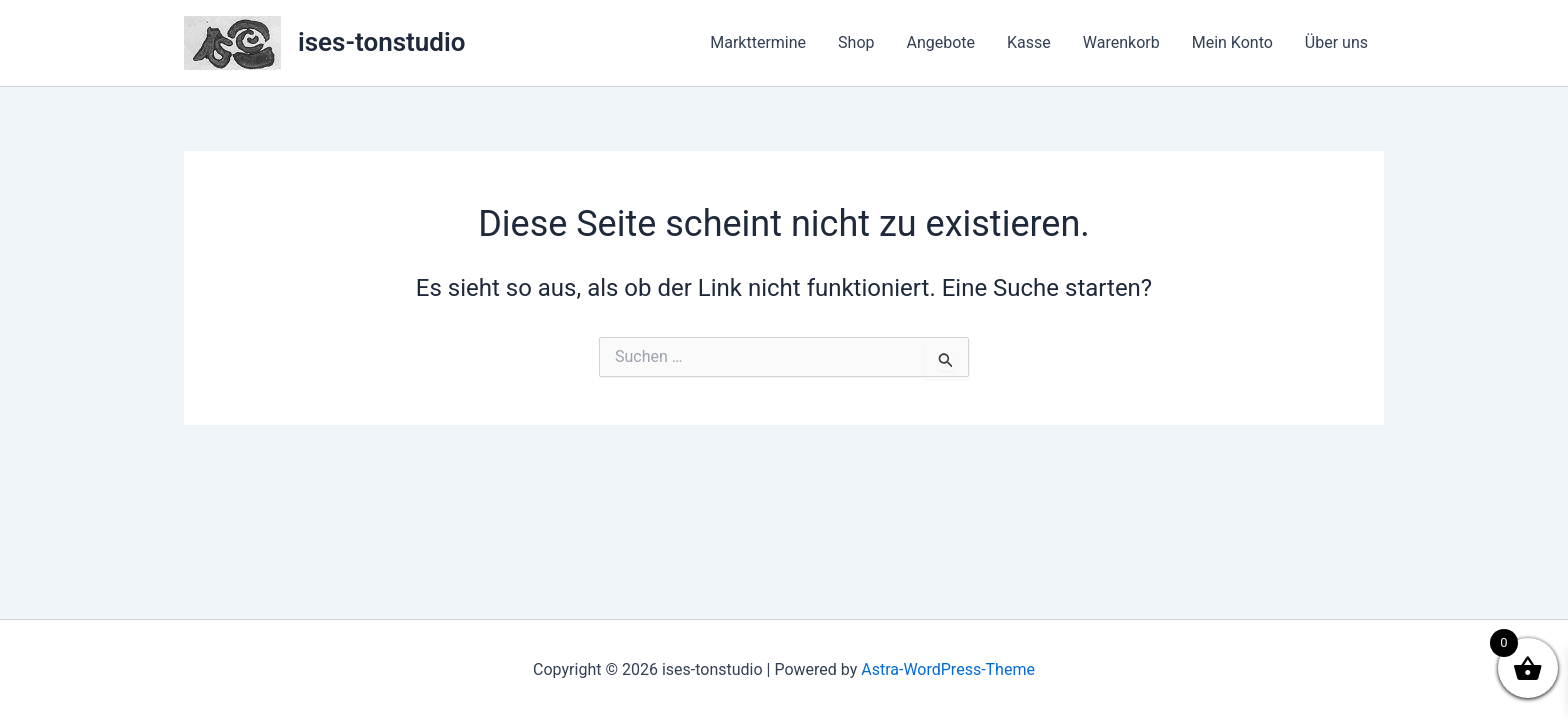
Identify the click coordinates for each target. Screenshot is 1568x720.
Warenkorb (1121, 42)
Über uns (1336, 42)
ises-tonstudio (381, 42)
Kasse (1029, 42)
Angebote (941, 42)
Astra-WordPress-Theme (948, 669)
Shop (856, 42)
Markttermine (758, 42)
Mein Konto (1232, 42)
